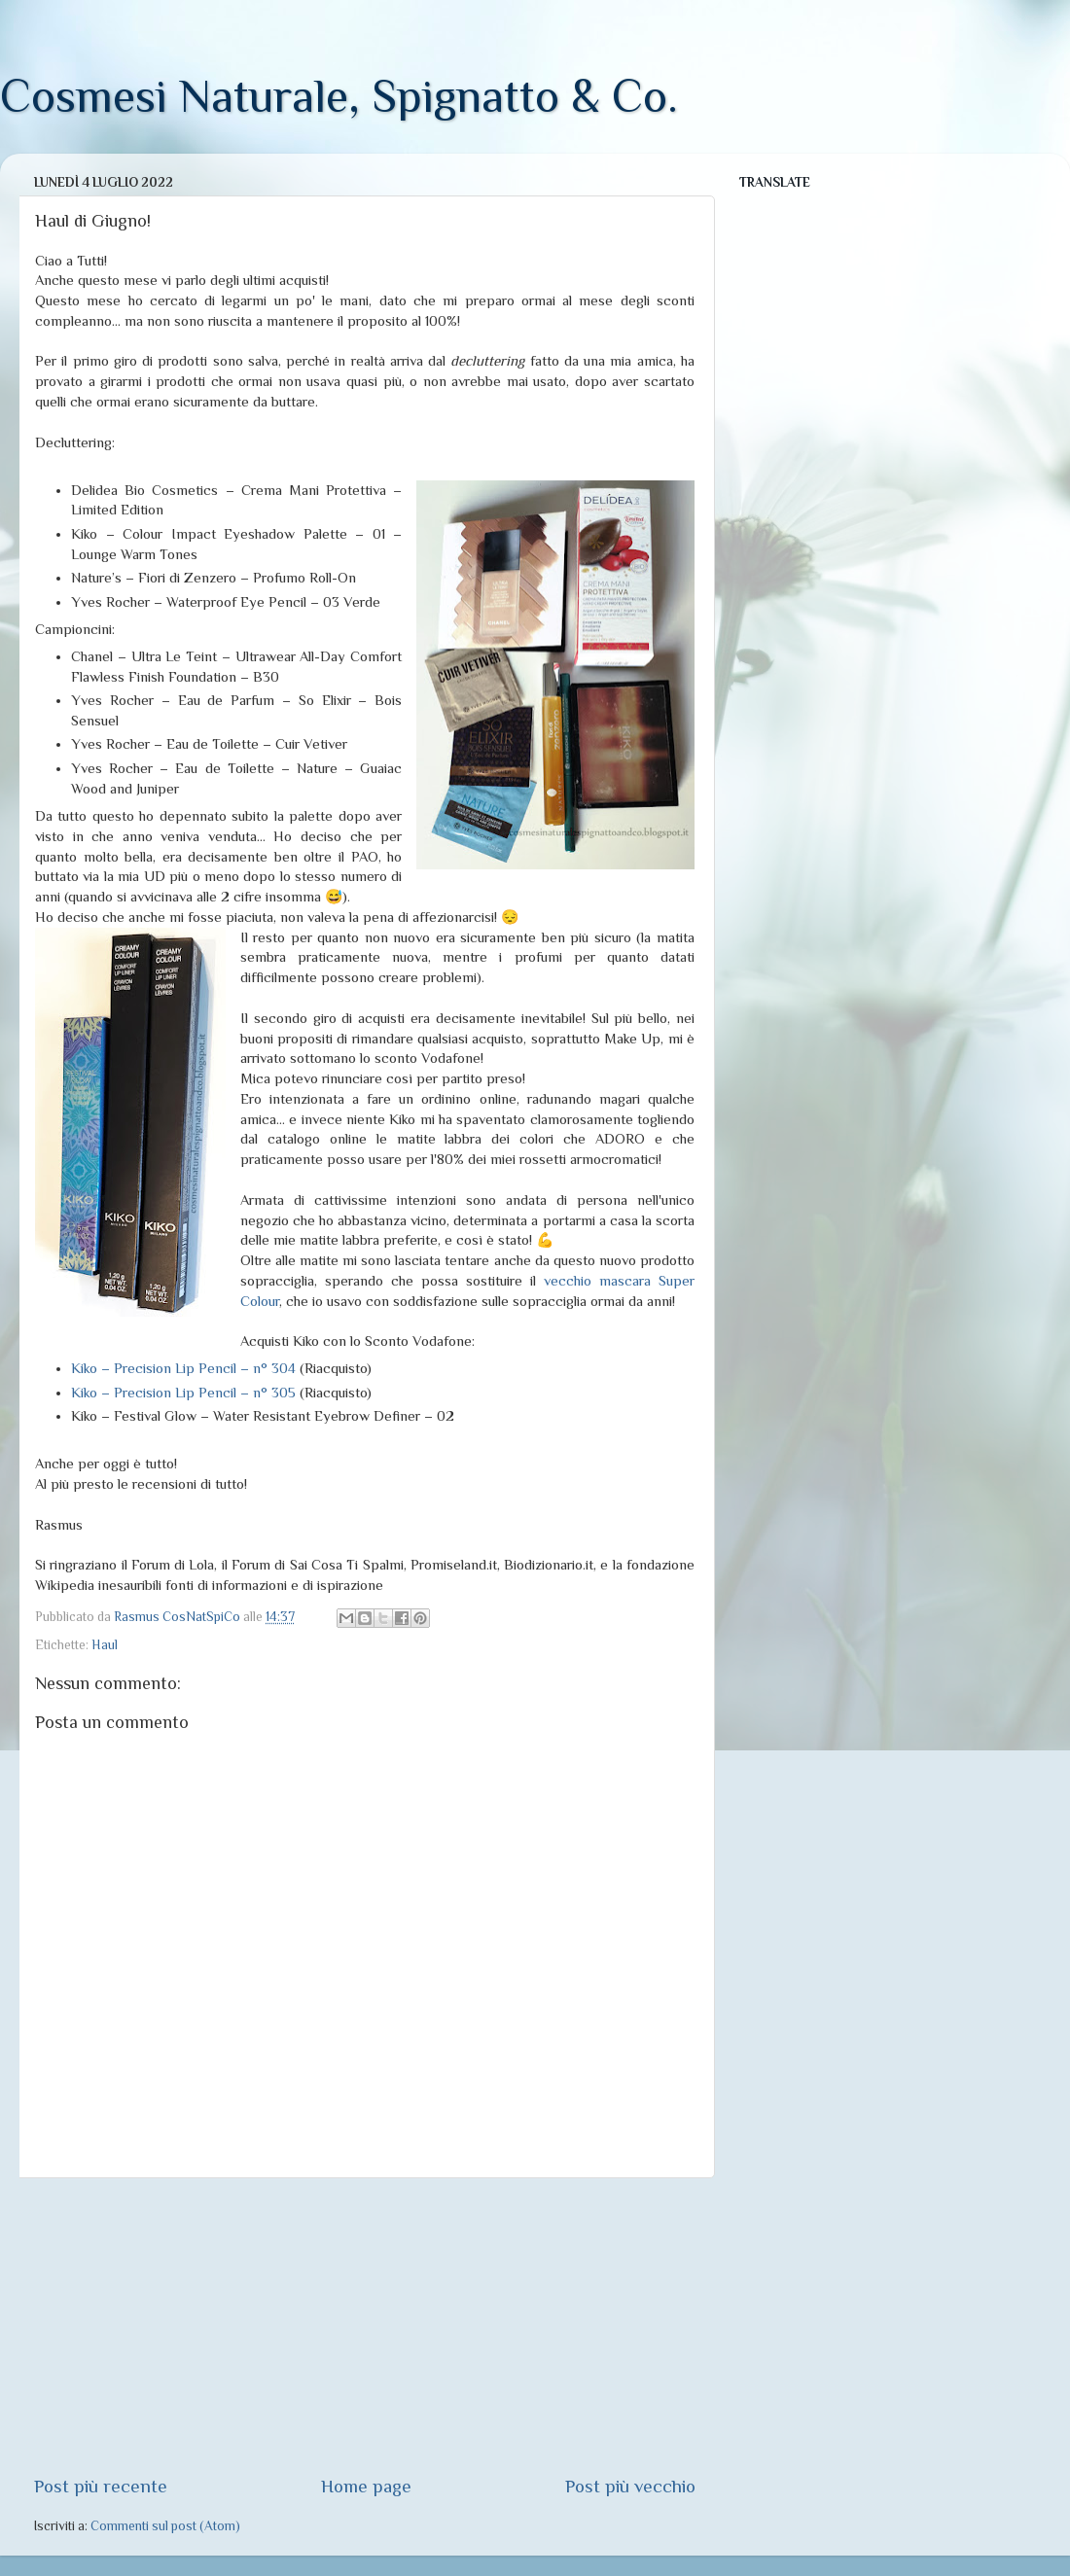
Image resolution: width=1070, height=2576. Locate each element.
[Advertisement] (365, 2326)
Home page (366, 2486)
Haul (104, 1645)
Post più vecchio (630, 2486)
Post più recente (100, 2486)
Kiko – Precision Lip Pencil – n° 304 (183, 1368)
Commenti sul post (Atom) (165, 2526)
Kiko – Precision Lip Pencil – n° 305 (183, 1392)
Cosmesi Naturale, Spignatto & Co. (339, 96)
